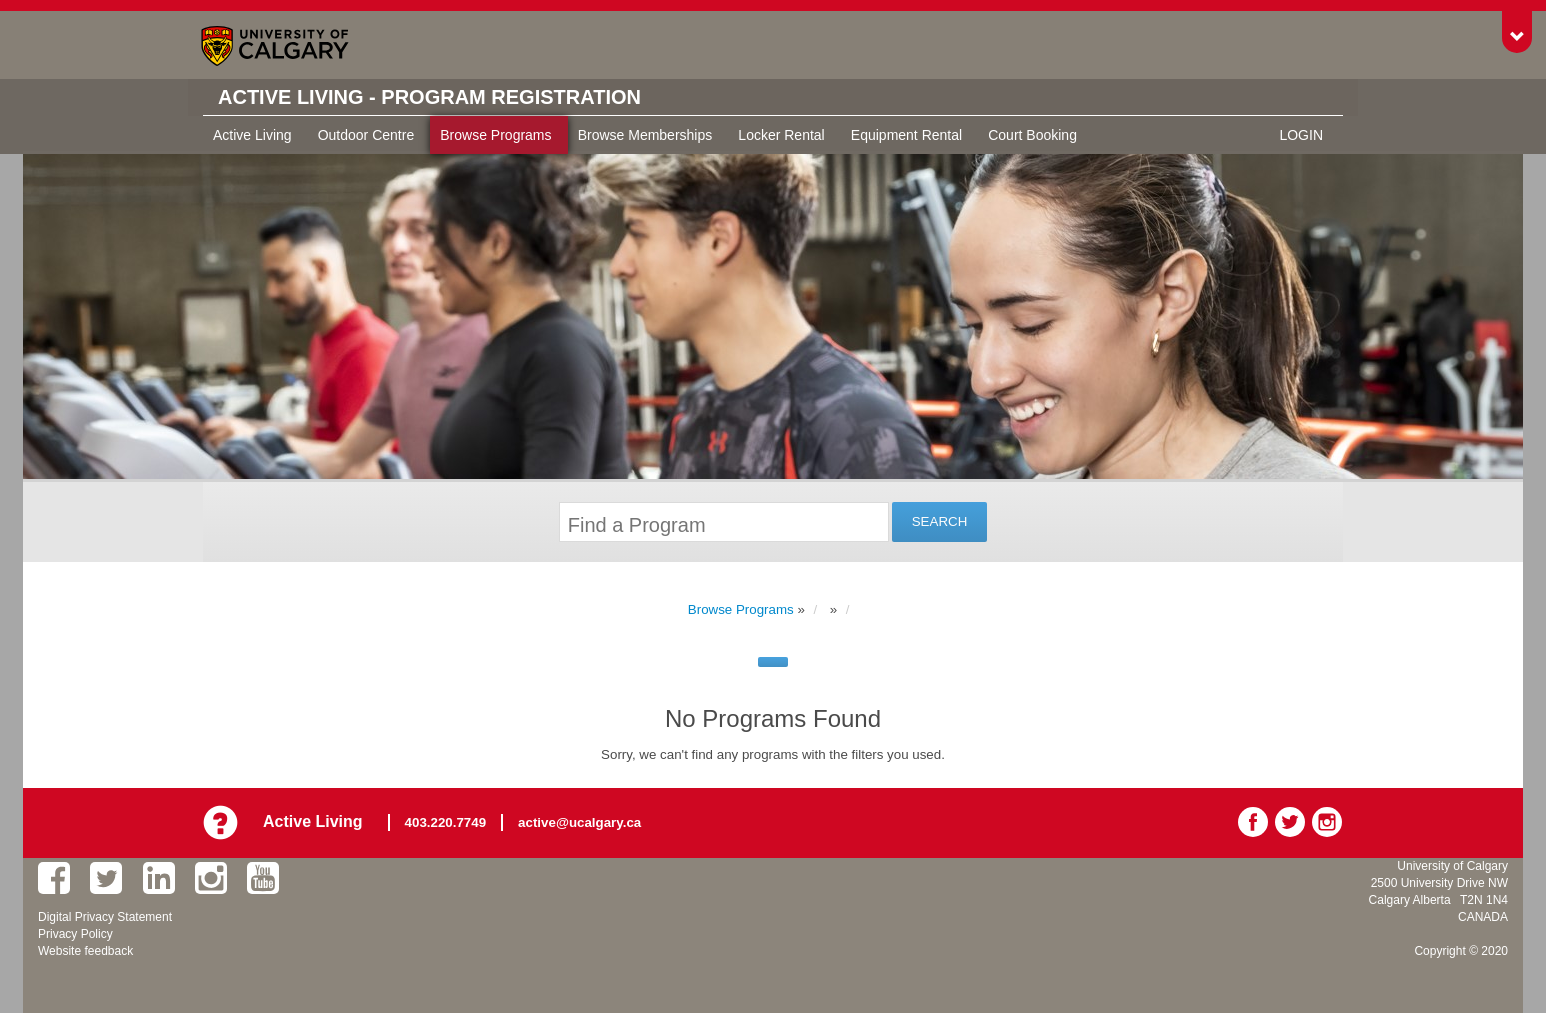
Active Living (252, 135)
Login (1301, 135)
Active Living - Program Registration (429, 97)
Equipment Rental (906, 135)
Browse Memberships (645, 135)
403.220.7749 (446, 822)
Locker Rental (781, 135)
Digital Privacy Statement (105, 917)
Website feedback (85, 951)
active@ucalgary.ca (579, 822)
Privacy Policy (75, 934)
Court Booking (1032, 135)
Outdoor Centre (366, 135)
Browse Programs (495, 135)
